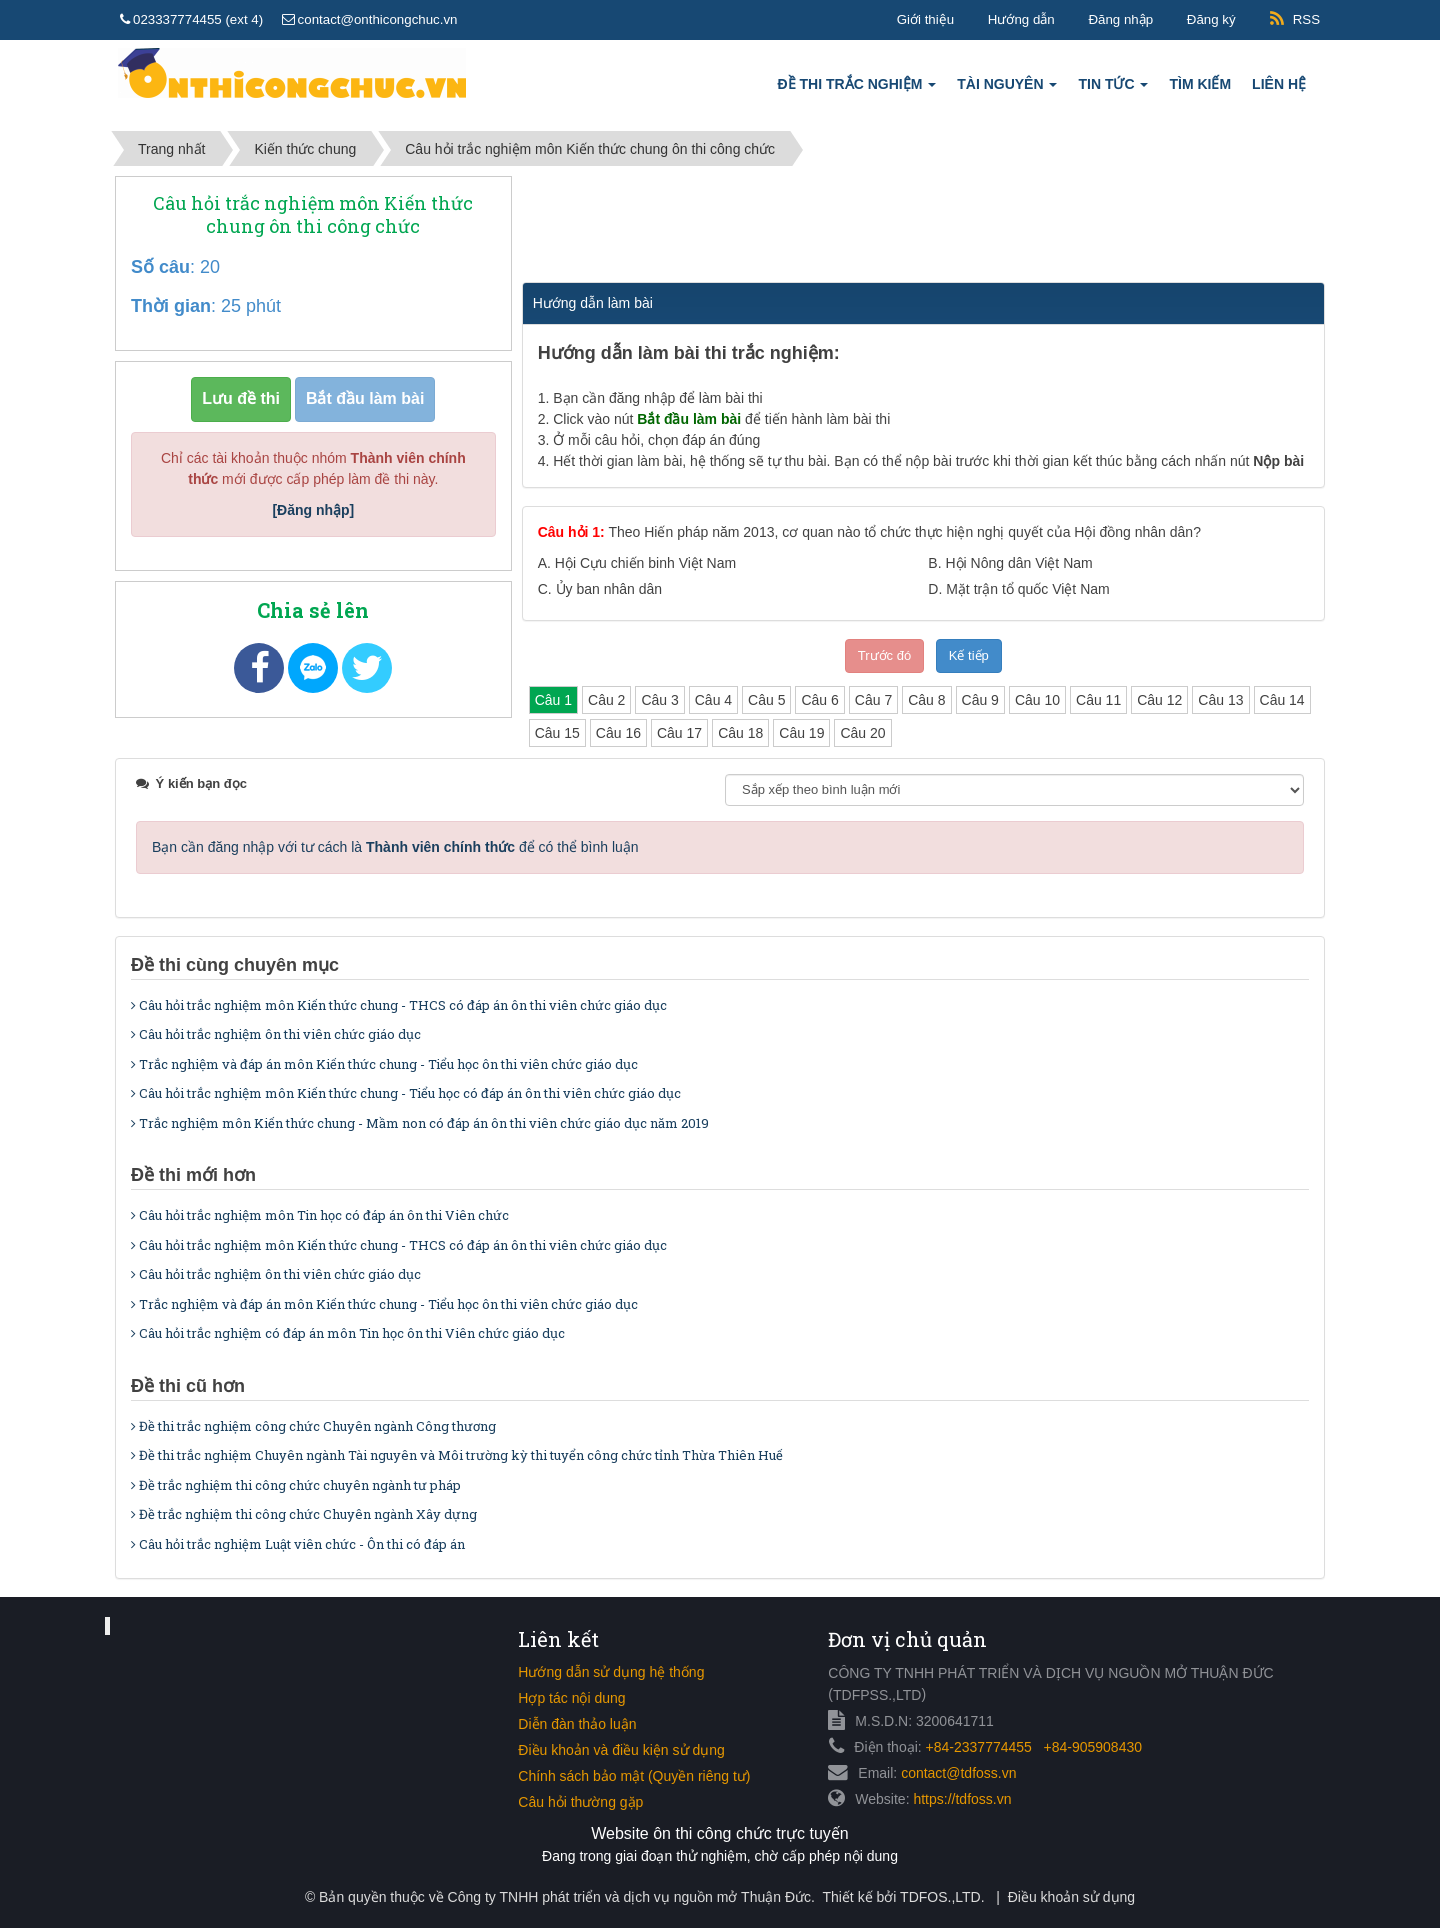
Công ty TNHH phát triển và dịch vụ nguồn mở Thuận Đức (629, 1897)
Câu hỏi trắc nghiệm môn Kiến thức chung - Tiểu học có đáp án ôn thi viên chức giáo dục (406, 1093)
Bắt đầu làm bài (365, 398)
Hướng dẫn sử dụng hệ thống (611, 1672)
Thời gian (171, 306)
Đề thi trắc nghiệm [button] (857, 89)
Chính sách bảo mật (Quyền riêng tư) (634, 1776)
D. (1018, 589)
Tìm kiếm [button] (1200, 84)
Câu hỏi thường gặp (580, 1802)
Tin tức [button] (1113, 89)
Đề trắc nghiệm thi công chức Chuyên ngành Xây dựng (304, 1514)
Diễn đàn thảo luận (577, 1724)
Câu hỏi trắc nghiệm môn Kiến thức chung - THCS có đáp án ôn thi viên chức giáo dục (399, 1005)
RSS (1306, 19)
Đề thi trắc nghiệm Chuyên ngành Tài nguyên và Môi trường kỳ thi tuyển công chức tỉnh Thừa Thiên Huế (457, 1455)
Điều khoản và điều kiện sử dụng (621, 1750)
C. (600, 589)
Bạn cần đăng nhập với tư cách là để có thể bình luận (395, 847)
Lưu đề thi (241, 398)
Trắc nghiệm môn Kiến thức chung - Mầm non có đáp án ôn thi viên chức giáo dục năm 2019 (420, 1123)
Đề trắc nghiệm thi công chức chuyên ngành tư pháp (296, 1485)
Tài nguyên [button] (1007, 89)
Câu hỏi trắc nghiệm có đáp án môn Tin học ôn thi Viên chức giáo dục (348, 1333)
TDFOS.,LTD (940, 1897)
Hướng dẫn (1021, 19)
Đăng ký (1211, 19)
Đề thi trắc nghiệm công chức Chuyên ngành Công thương (313, 1426)
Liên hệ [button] (1279, 84)
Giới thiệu (925, 19)
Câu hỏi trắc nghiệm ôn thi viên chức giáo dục (276, 1034)
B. (1010, 563)
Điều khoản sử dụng (1071, 1897)
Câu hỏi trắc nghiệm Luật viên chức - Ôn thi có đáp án (298, 1544)
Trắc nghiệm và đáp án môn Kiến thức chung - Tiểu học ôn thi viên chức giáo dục (384, 1064)
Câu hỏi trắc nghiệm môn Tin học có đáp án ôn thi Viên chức (320, 1215)
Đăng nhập (1120, 19)
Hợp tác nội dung (571, 1698)
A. (637, 563)
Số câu (160, 267)
